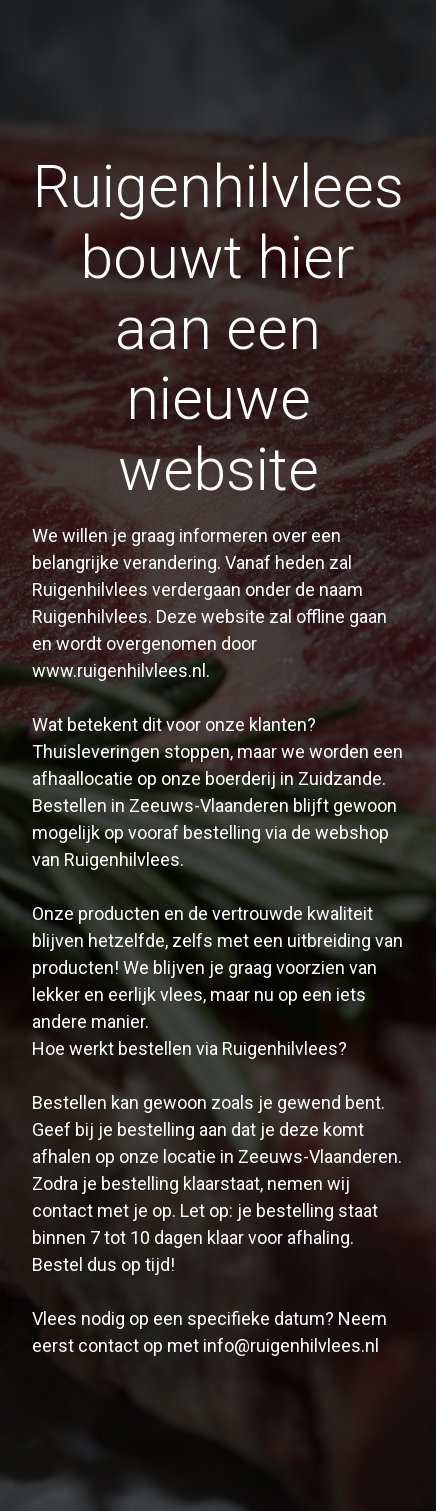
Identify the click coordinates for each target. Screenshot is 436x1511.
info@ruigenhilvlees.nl (291, 1345)
